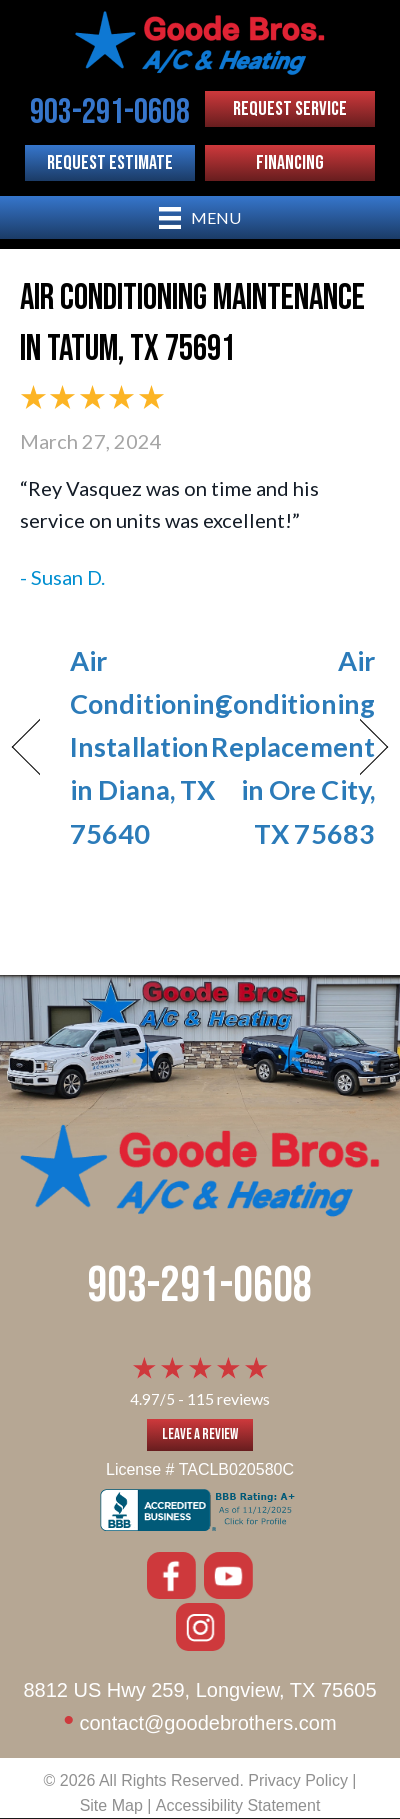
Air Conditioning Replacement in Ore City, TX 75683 (293, 747)
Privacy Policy (298, 1780)
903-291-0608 (200, 1286)
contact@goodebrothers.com (207, 1723)
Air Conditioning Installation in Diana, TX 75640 (150, 747)
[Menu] (200, 217)
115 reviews (228, 1398)
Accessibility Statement (238, 1805)
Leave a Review (200, 1434)
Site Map (111, 1805)
